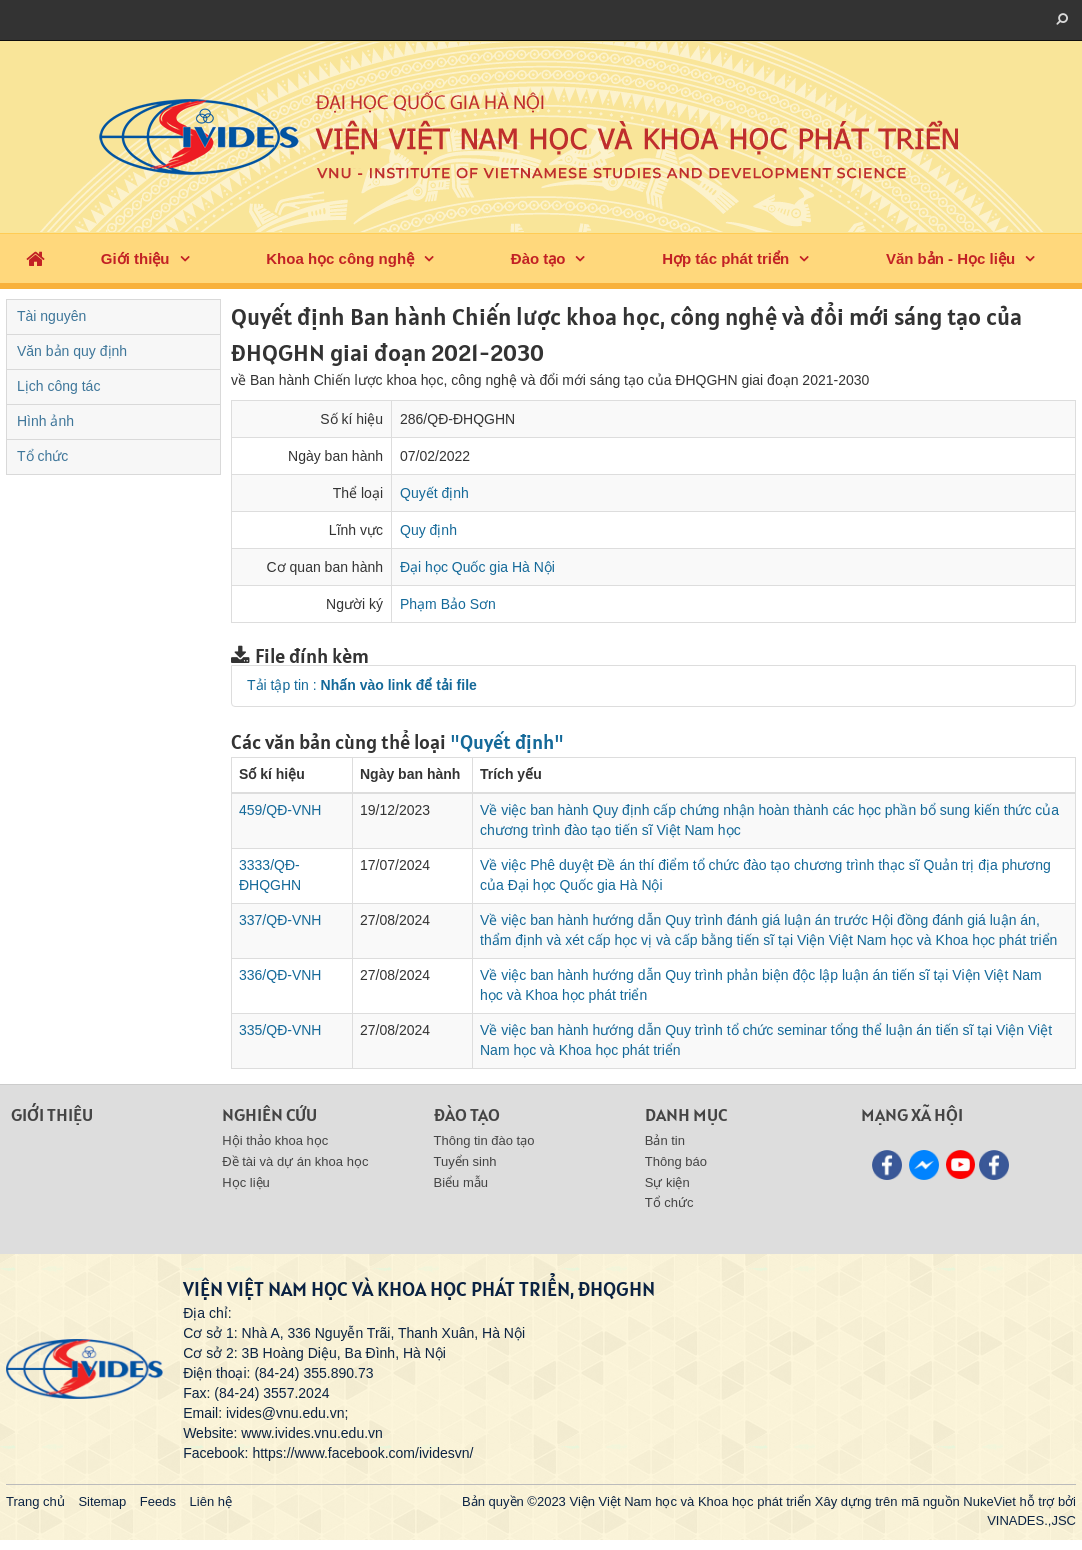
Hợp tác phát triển (725, 258)
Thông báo (676, 1161)
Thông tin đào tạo (484, 1140)
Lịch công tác (58, 386)
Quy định (428, 530)
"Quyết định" (507, 742)
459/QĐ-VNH (280, 810)
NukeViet (989, 1501)
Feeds (158, 1501)
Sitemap (102, 1501)
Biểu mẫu (461, 1182)
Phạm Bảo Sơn (448, 604)
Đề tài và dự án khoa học (295, 1161)
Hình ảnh (45, 421)
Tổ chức (42, 456)
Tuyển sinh (465, 1161)
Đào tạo (538, 258)
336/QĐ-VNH (280, 975)
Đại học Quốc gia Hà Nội (477, 567)
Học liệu (246, 1182)
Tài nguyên (51, 316)
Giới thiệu (135, 258)
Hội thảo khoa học (275, 1140)
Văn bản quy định (72, 351)
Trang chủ (35, 1501)
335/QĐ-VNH (280, 1030)
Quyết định (434, 493)
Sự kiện (667, 1182)
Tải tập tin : (362, 685)
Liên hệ (211, 1501)
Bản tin (665, 1140)
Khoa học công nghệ (340, 258)
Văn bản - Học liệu (950, 258)
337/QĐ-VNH (280, 920)
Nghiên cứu (269, 1114)
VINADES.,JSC (1031, 1520)
